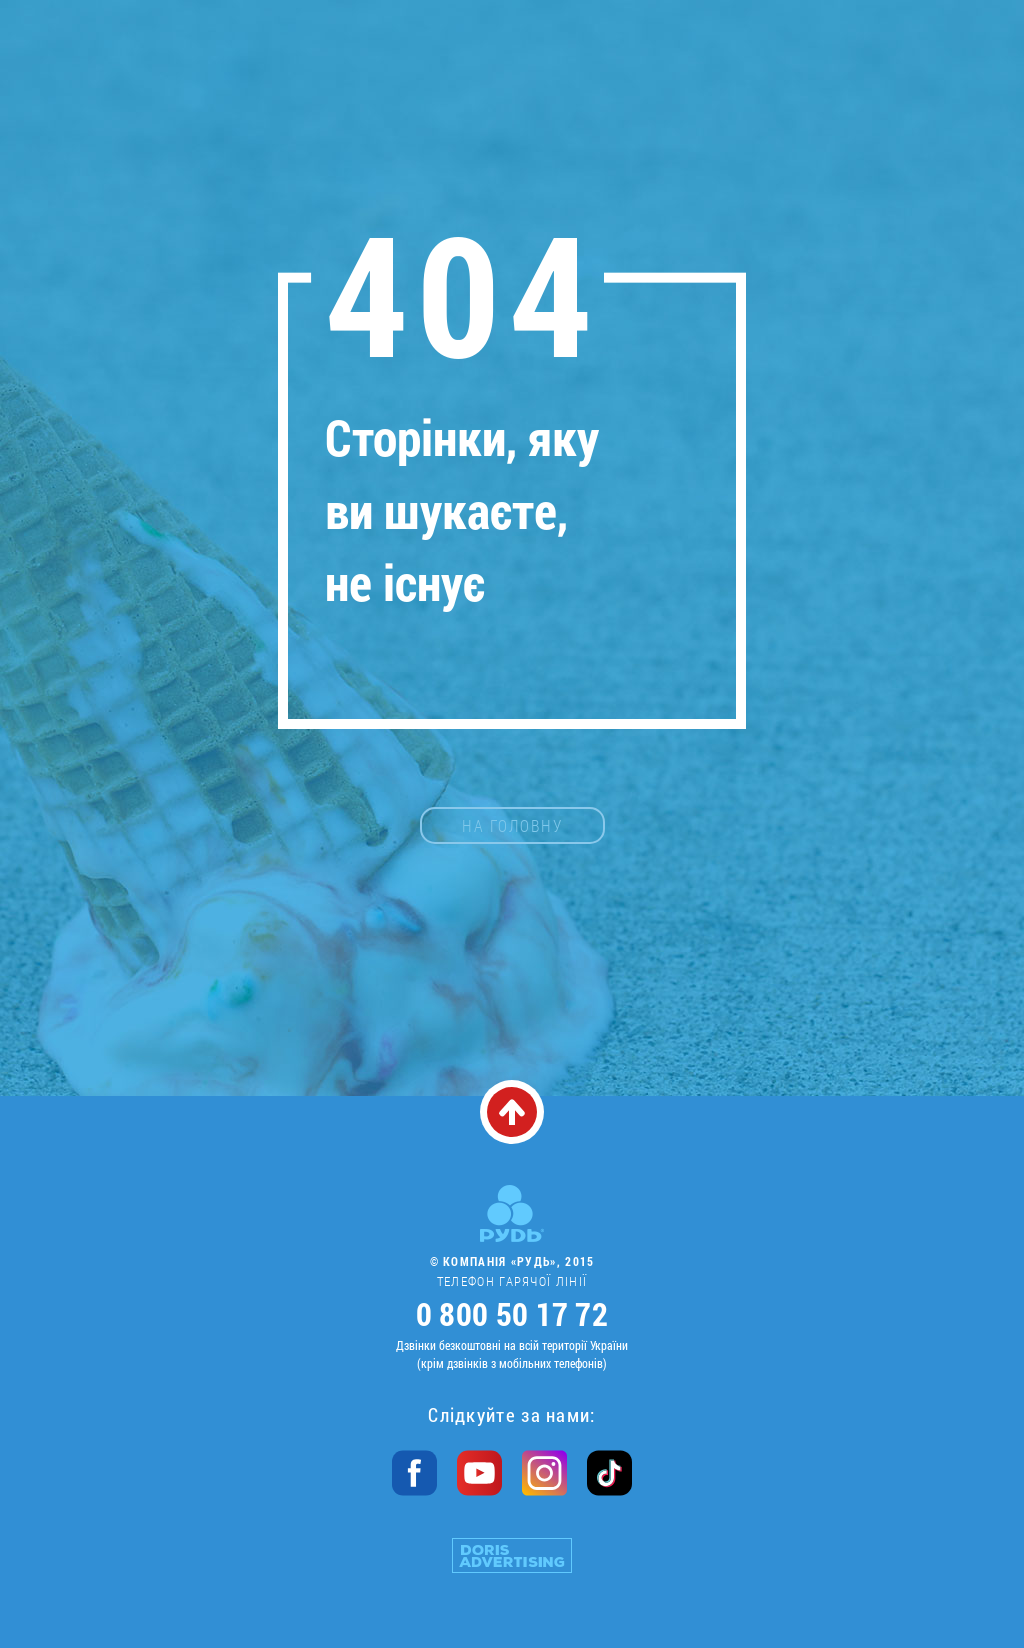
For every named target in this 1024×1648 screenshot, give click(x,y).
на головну (512, 825)
